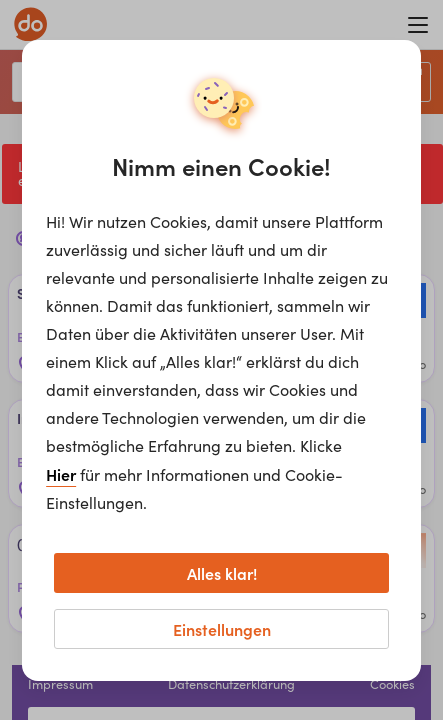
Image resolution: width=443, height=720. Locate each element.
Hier (61, 474)
